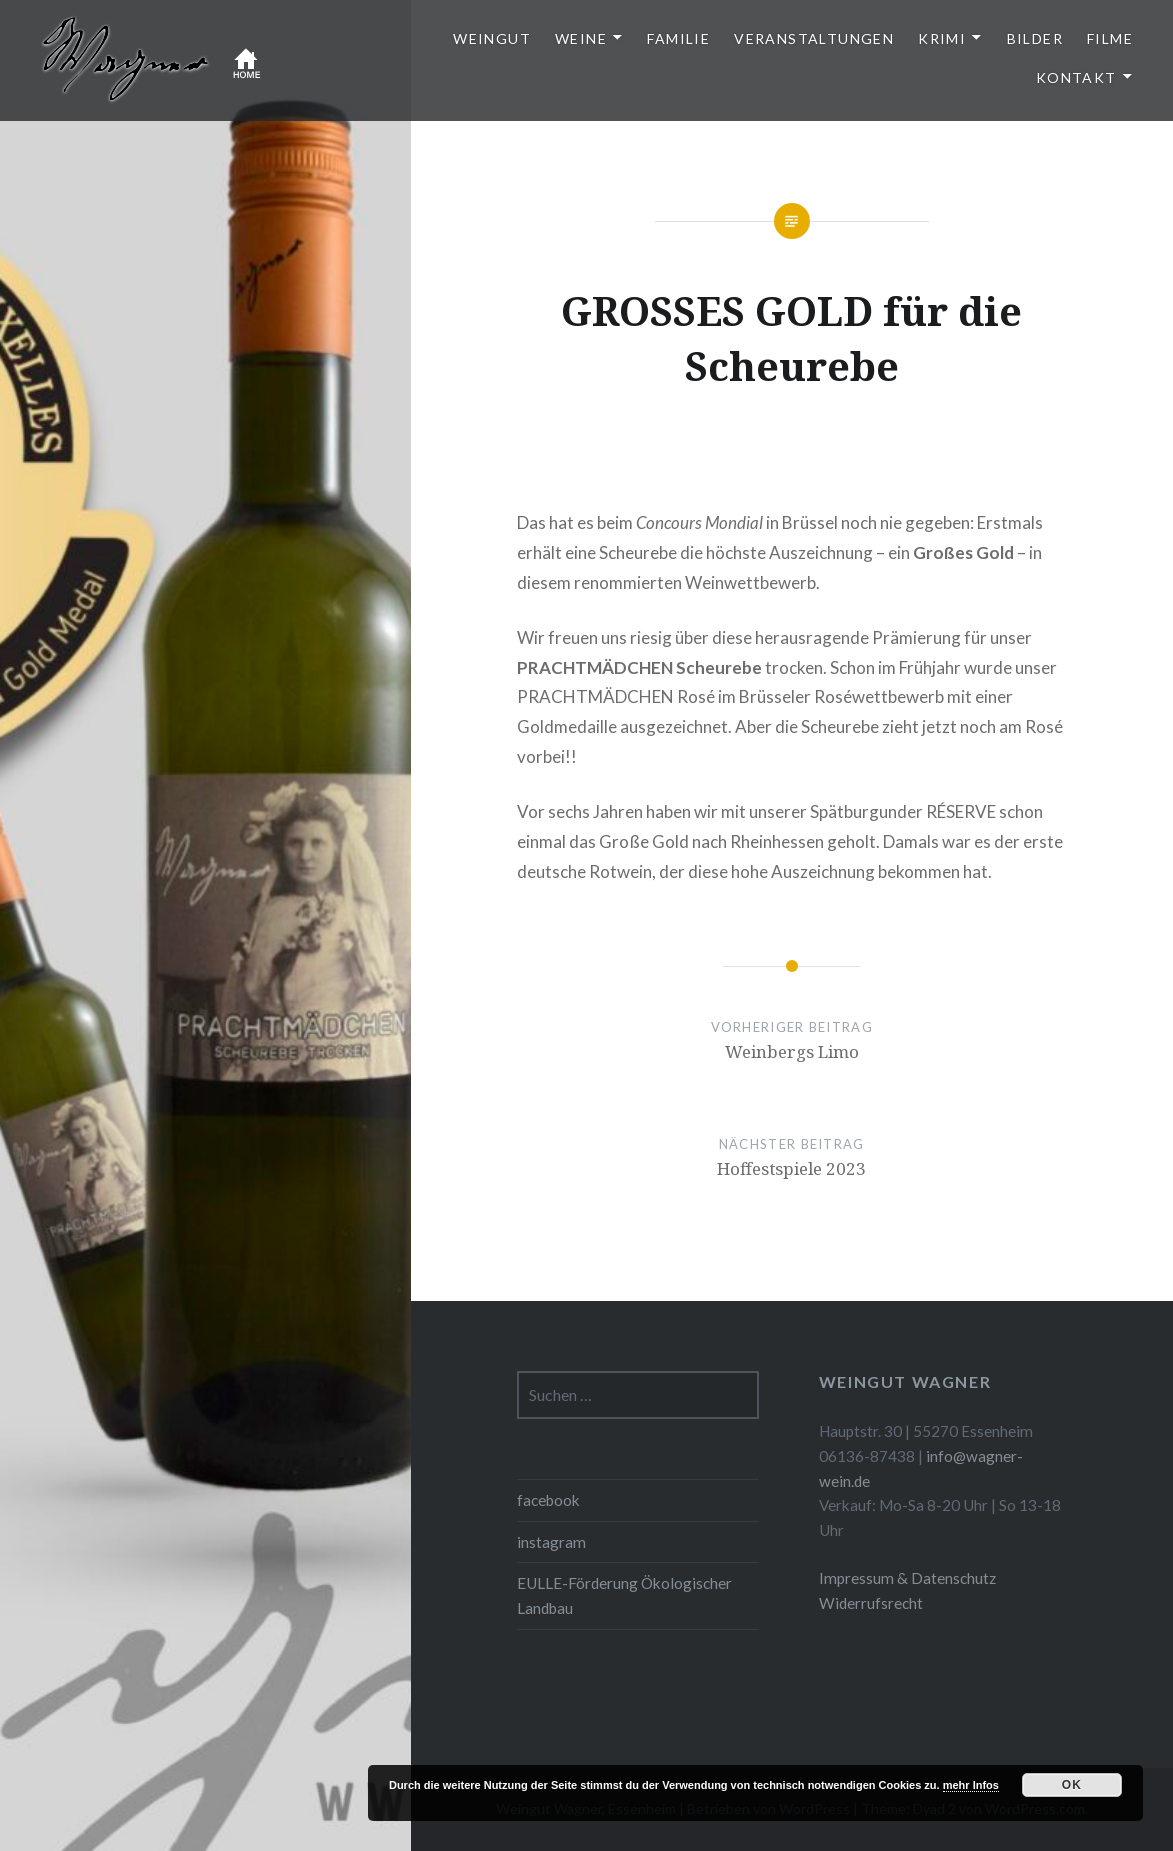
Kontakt (1076, 77)
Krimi (942, 38)
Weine (581, 38)
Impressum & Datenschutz (907, 1578)
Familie (678, 38)
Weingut (492, 38)
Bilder (1035, 38)
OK (1072, 1785)
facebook (548, 1500)
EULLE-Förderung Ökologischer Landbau (624, 1595)
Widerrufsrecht (871, 1603)
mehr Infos (971, 1785)
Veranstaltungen (814, 38)
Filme (1110, 38)
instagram (551, 1542)
